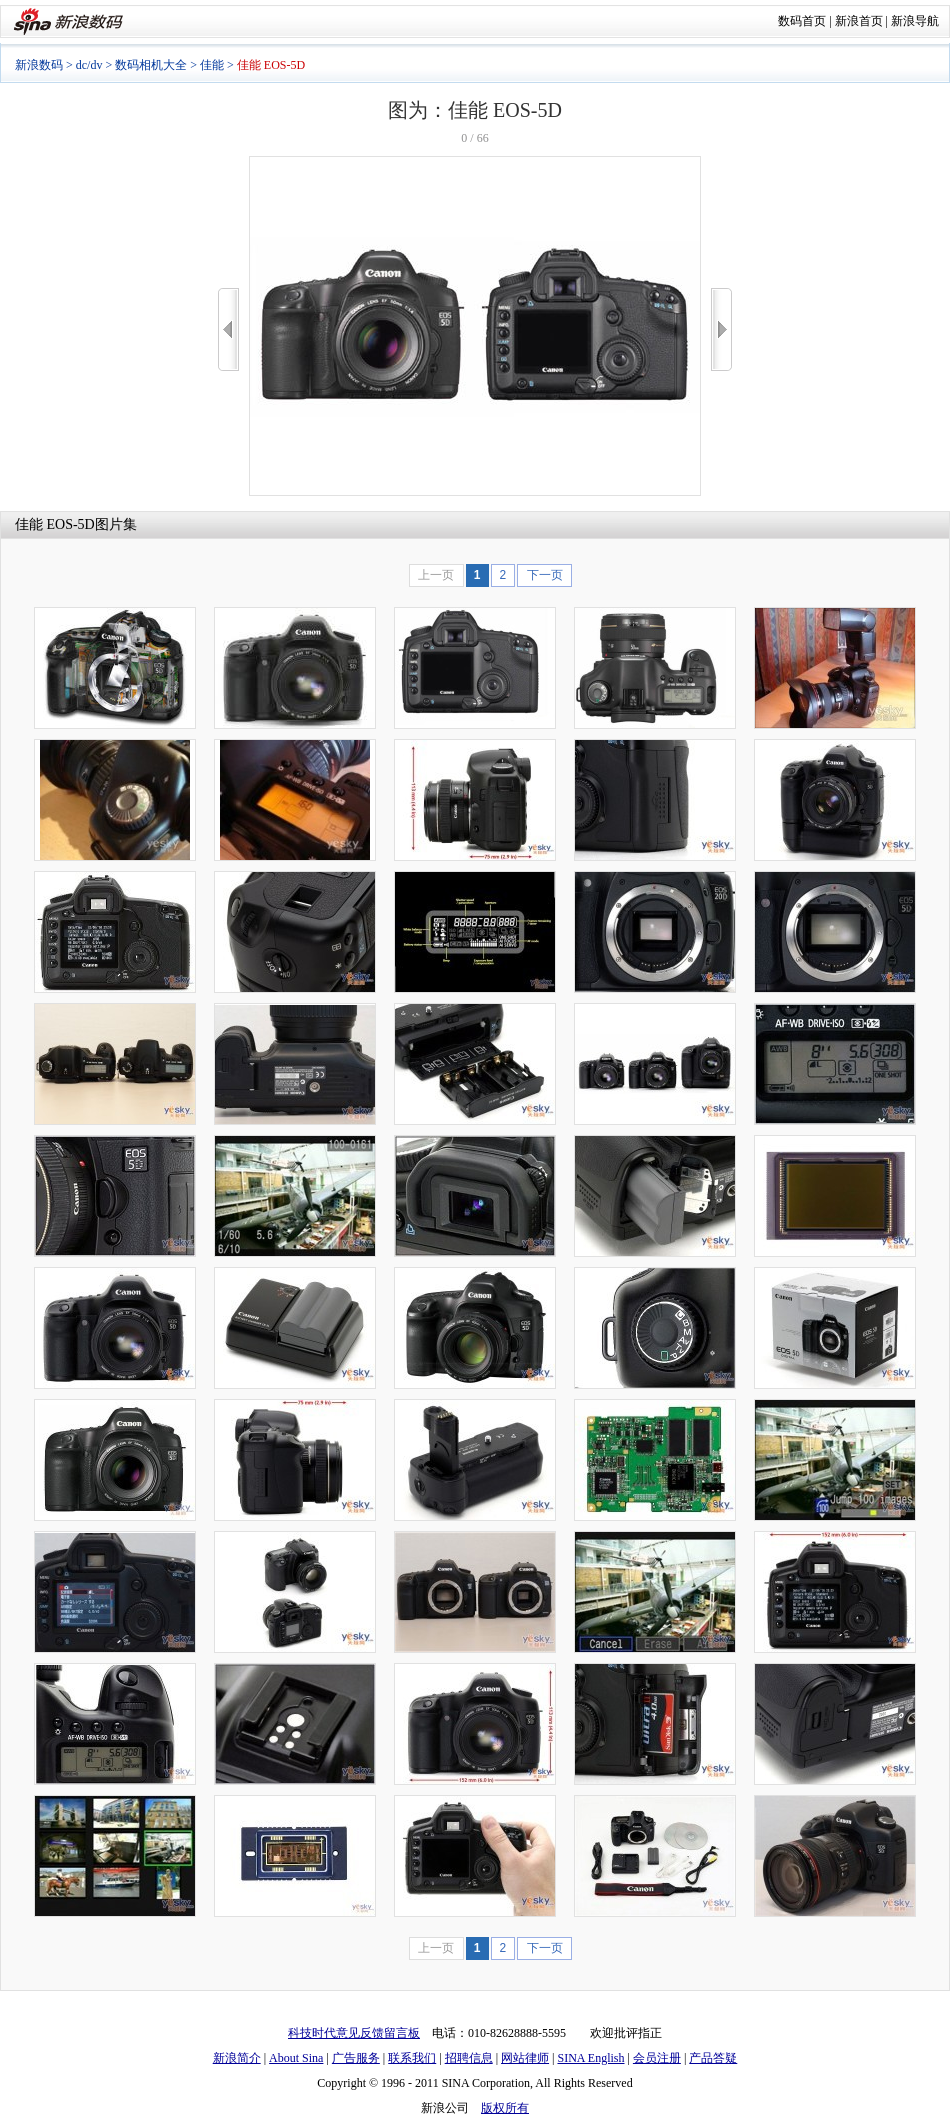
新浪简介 (237, 2058)
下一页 (545, 575)
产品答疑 (713, 2058)
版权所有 (505, 2108)
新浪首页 (859, 21)
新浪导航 (915, 21)
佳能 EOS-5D (55, 524)
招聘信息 (469, 2058)
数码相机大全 (151, 65)
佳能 (212, 65)
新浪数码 (39, 65)
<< (228, 329)
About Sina (296, 2058)
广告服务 (356, 2058)
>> (721, 329)
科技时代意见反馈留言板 (354, 2033)
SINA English (590, 2058)
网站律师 (525, 2058)
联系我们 (412, 2058)
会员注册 (657, 2058)
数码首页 (802, 21)
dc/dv (89, 65)
